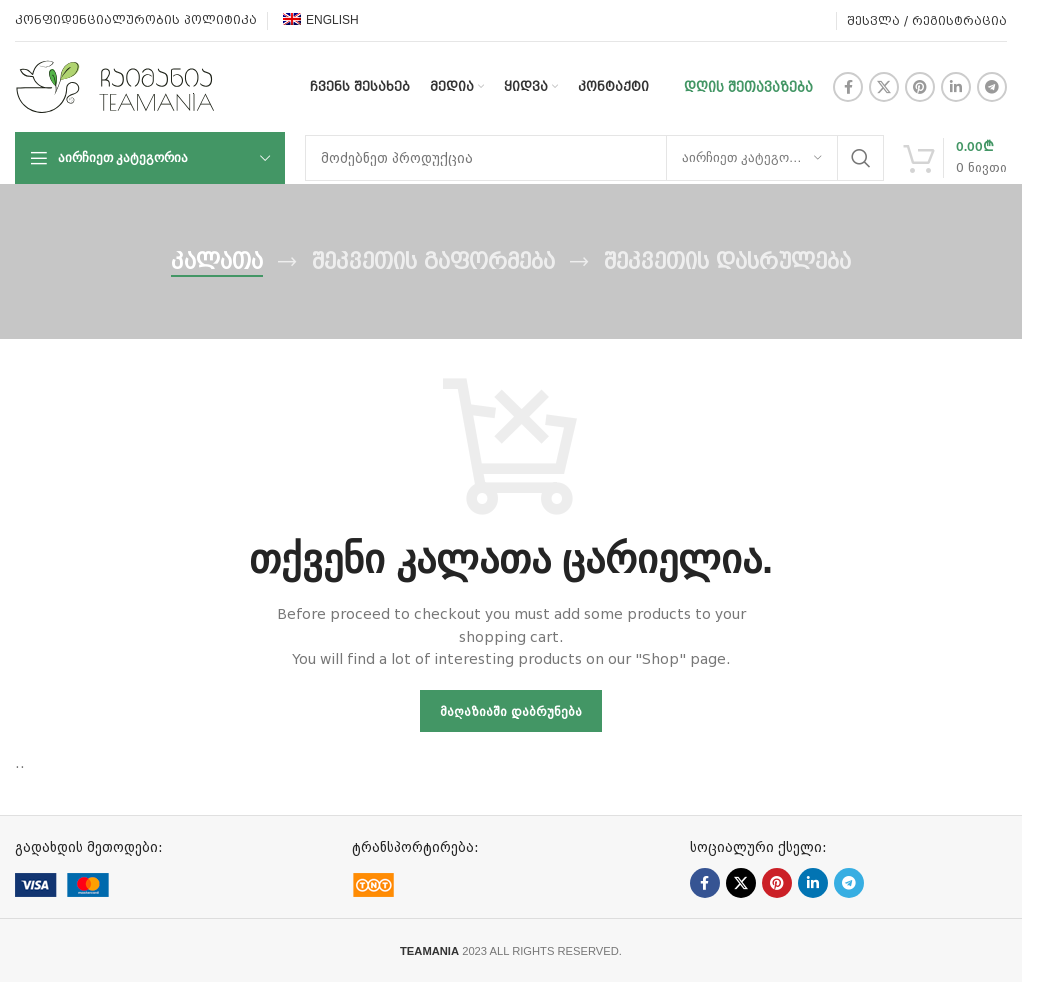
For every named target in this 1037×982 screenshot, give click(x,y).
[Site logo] (115, 86)
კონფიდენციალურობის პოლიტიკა (136, 20)
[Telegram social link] (992, 87)
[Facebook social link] (848, 87)
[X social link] (884, 87)
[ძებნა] (594, 158)
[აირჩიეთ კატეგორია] (752, 158)
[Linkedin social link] (956, 87)
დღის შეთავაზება (748, 87)
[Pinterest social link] (920, 87)
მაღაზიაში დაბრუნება (511, 711)
